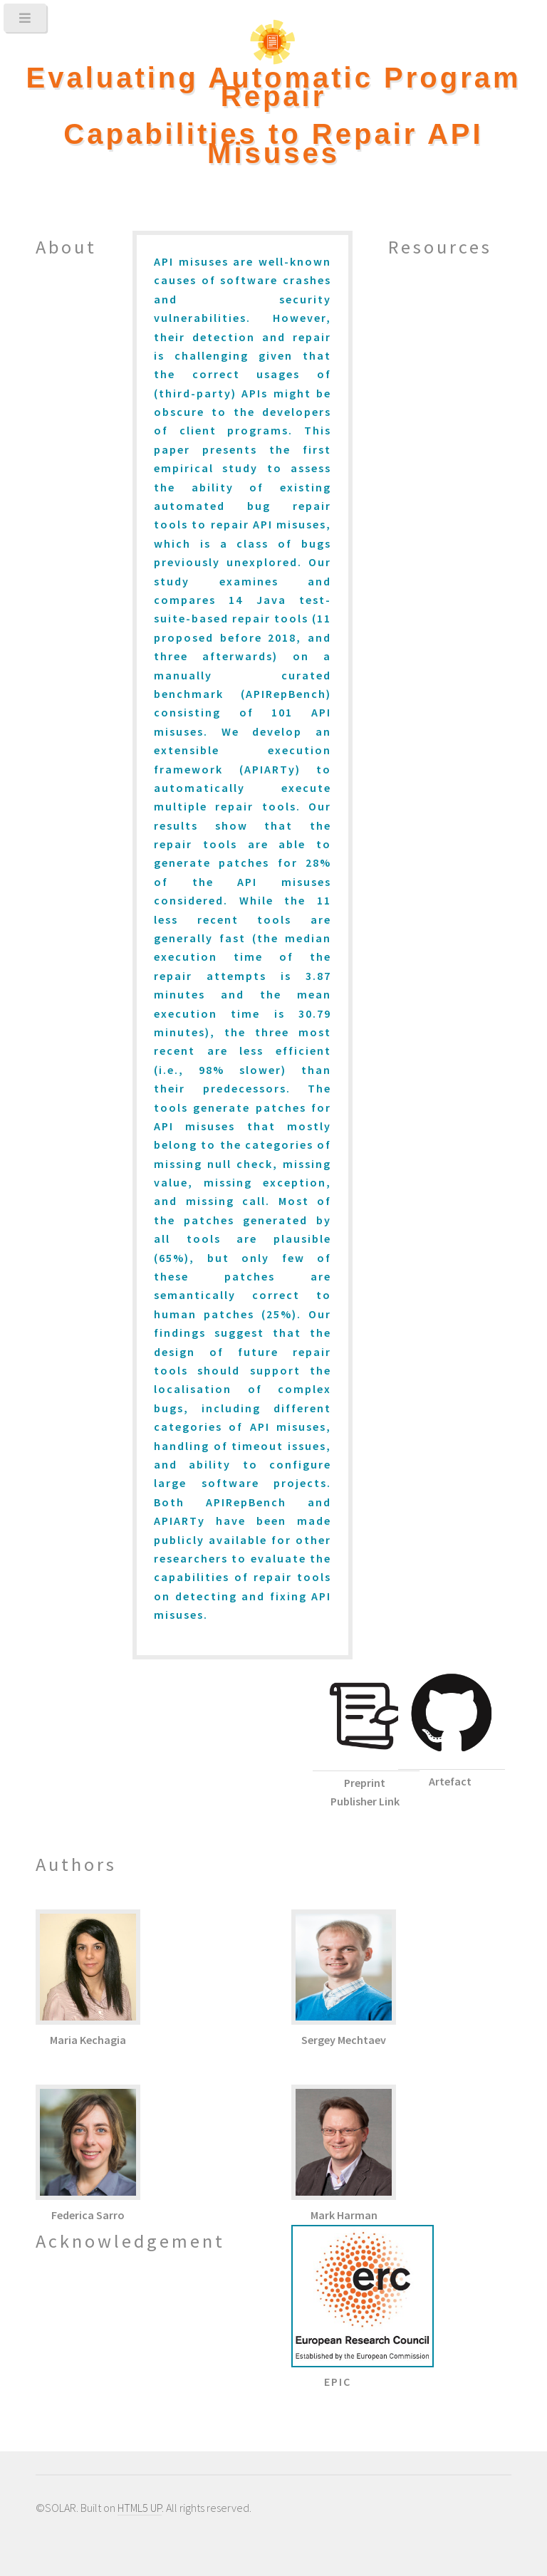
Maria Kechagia (88, 2040)
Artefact (450, 1781)
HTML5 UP (140, 2508)
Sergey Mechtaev (343, 2040)
